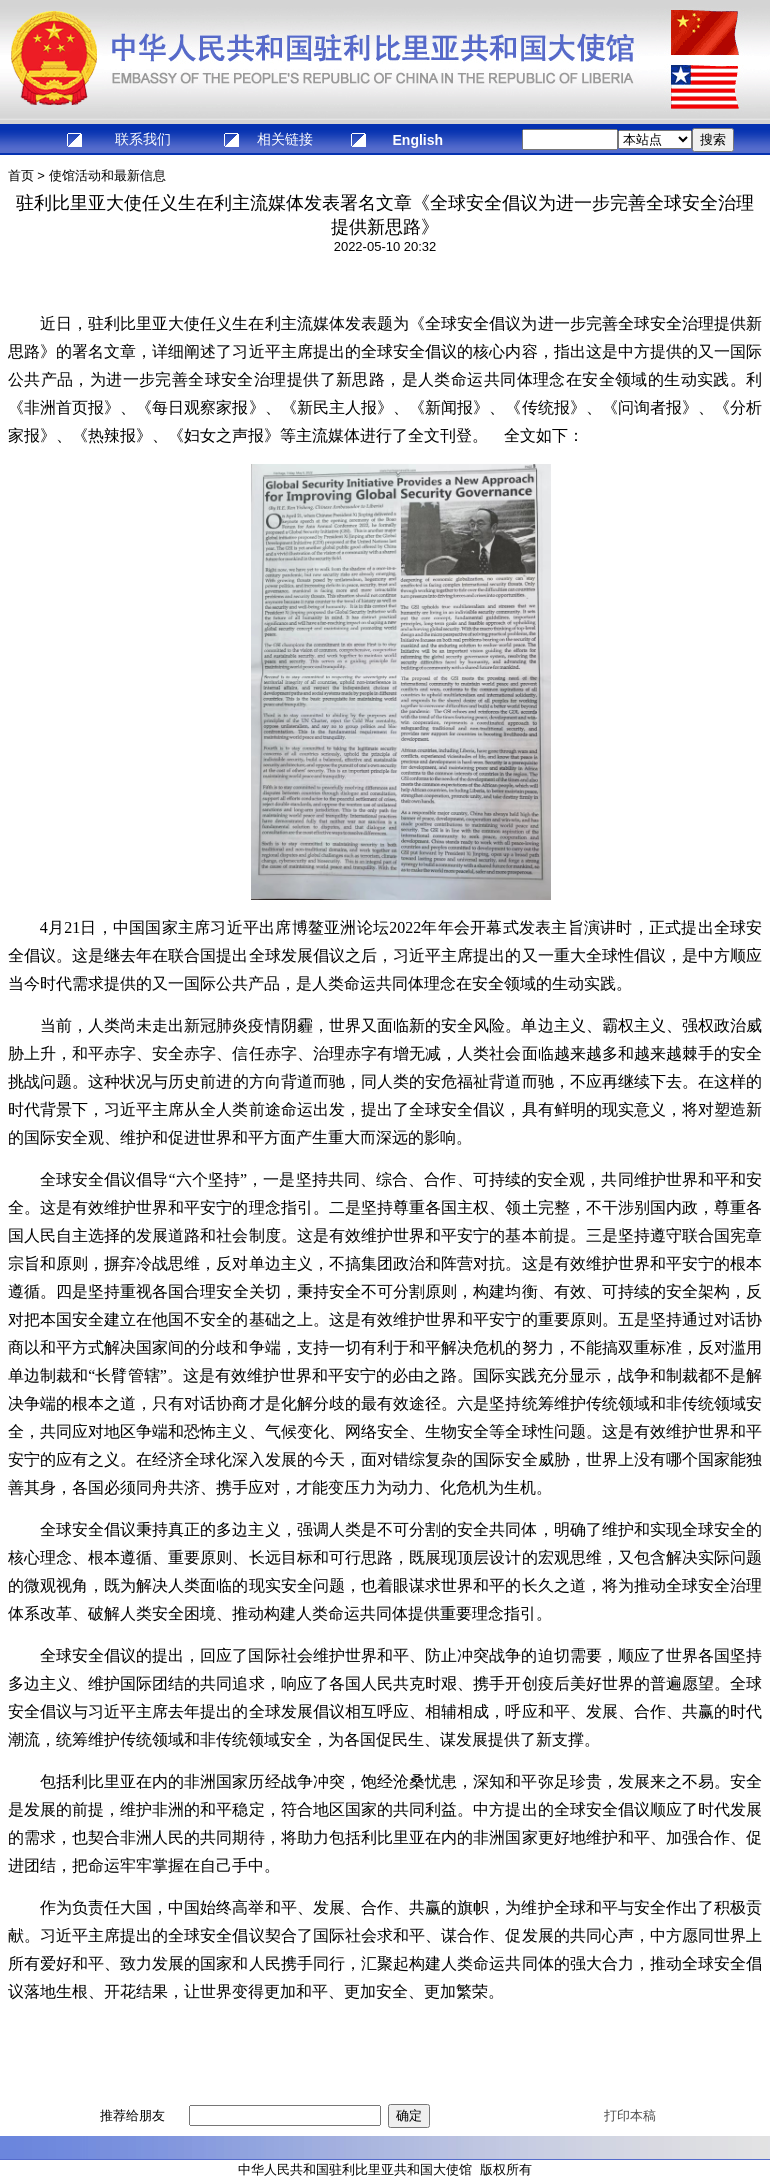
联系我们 (143, 139)
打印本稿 (630, 2115)
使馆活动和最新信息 (107, 175)
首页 (21, 175)
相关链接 (285, 139)
